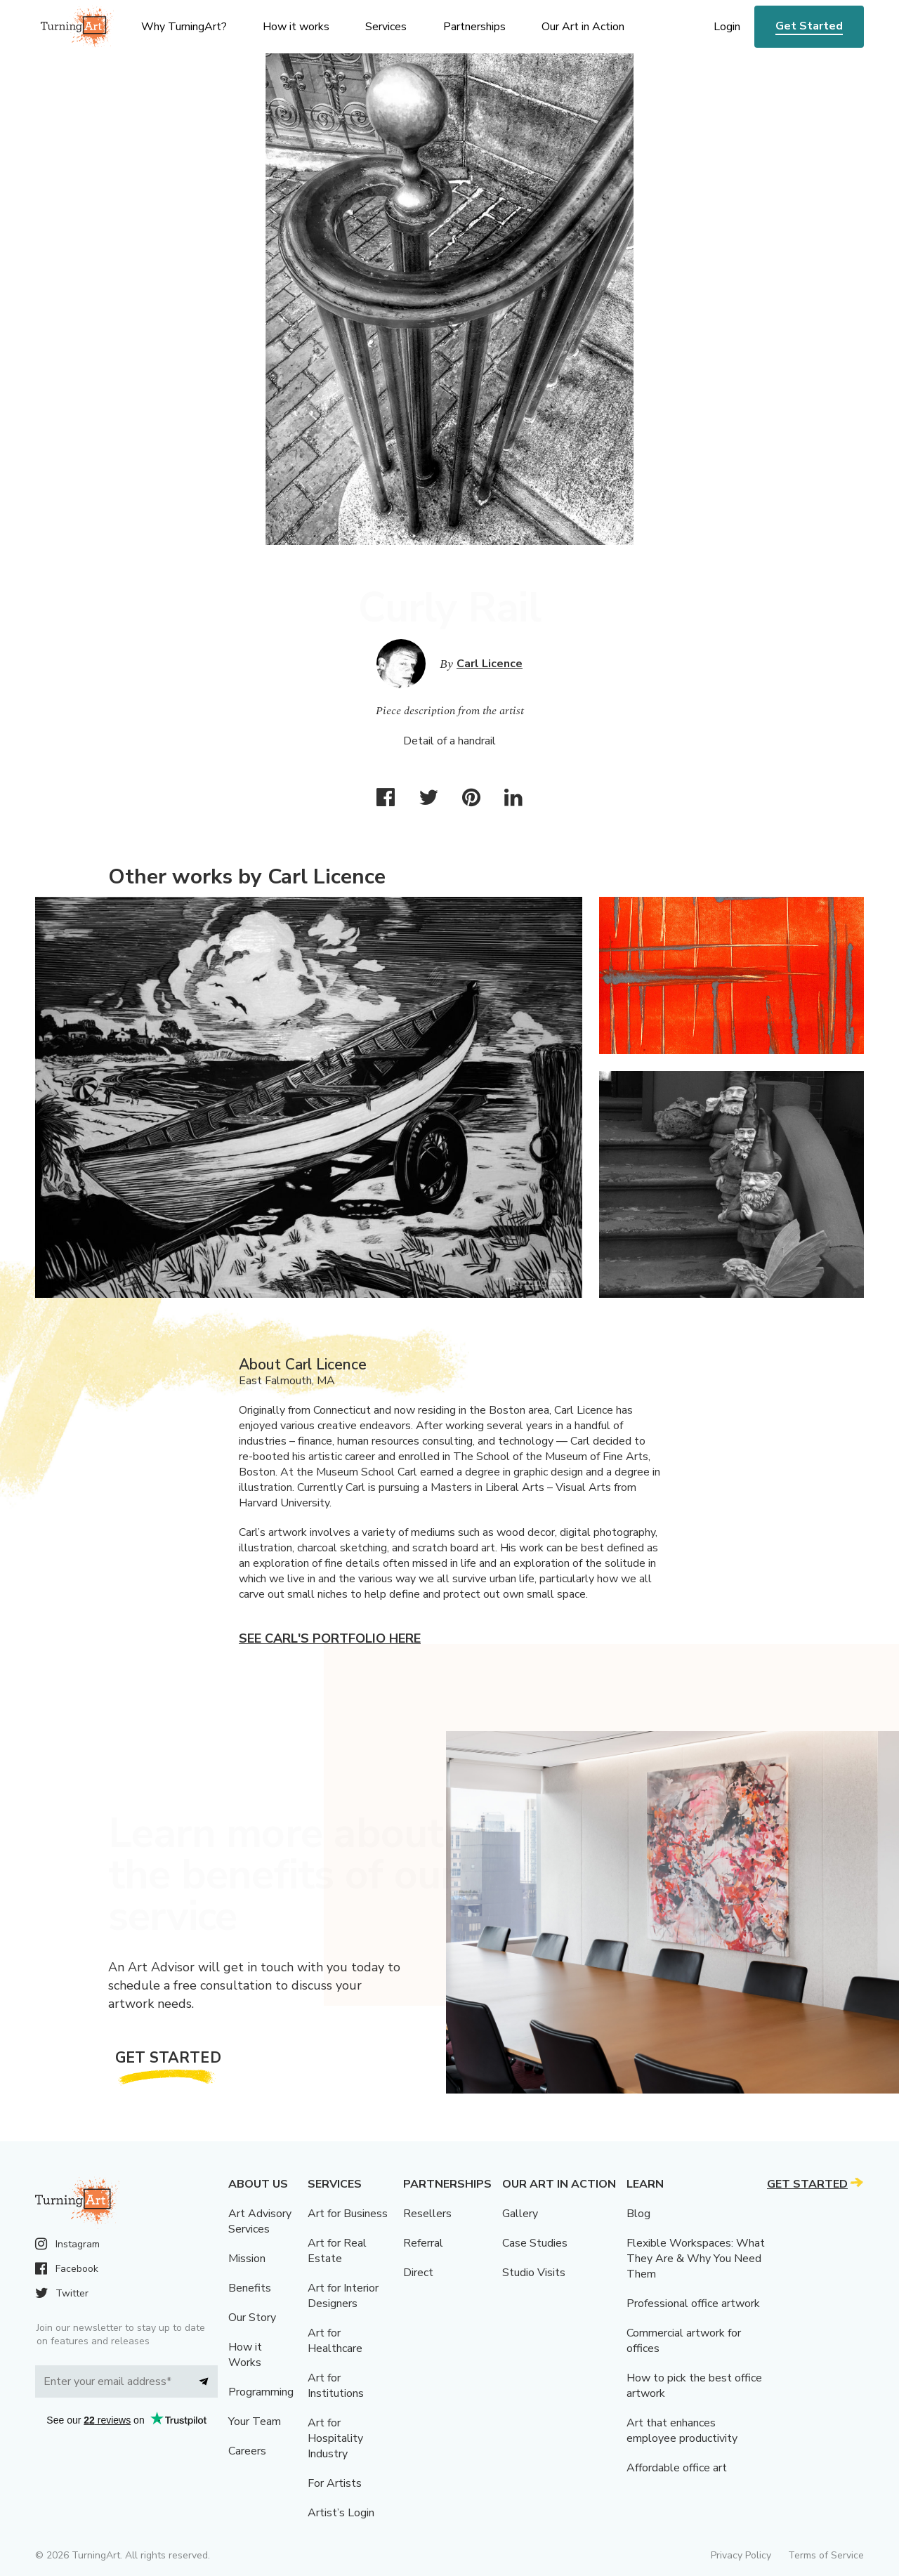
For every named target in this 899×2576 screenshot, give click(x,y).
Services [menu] (386, 26)
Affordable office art (676, 2468)
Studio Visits (533, 2272)
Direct (418, 2272)
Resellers (427, 2213)
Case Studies (534, 2243)
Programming (261, 2392)
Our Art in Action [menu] (583, 26)
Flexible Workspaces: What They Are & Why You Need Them (695, 2258)
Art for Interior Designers (343, 2295)
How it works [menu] (296, 26)
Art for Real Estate (337, 2250)
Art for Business (348, 2213)
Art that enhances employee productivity (681, 2430)
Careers (247, 2451)
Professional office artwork (693, 2303)
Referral (423, 2243)
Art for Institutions (336, 2385)
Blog (638, 2213)
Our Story (252, 2317)
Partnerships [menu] (474, 26)
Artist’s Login (341, 2513)
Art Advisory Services (259, 2221)
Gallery (520, 2213)
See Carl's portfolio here (330, 1638)
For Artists (335, 2483)
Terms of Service (826, 2555)
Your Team (254, 2421)
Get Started (809, 26)
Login (727, 26)
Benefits (249, 2288)
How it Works (245, 2354)
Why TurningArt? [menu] (184, 26)
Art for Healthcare (335, 2340)
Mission (246, 2258)
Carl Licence (490, 663)
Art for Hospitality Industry (335, 2438)
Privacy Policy (741, 2555)
